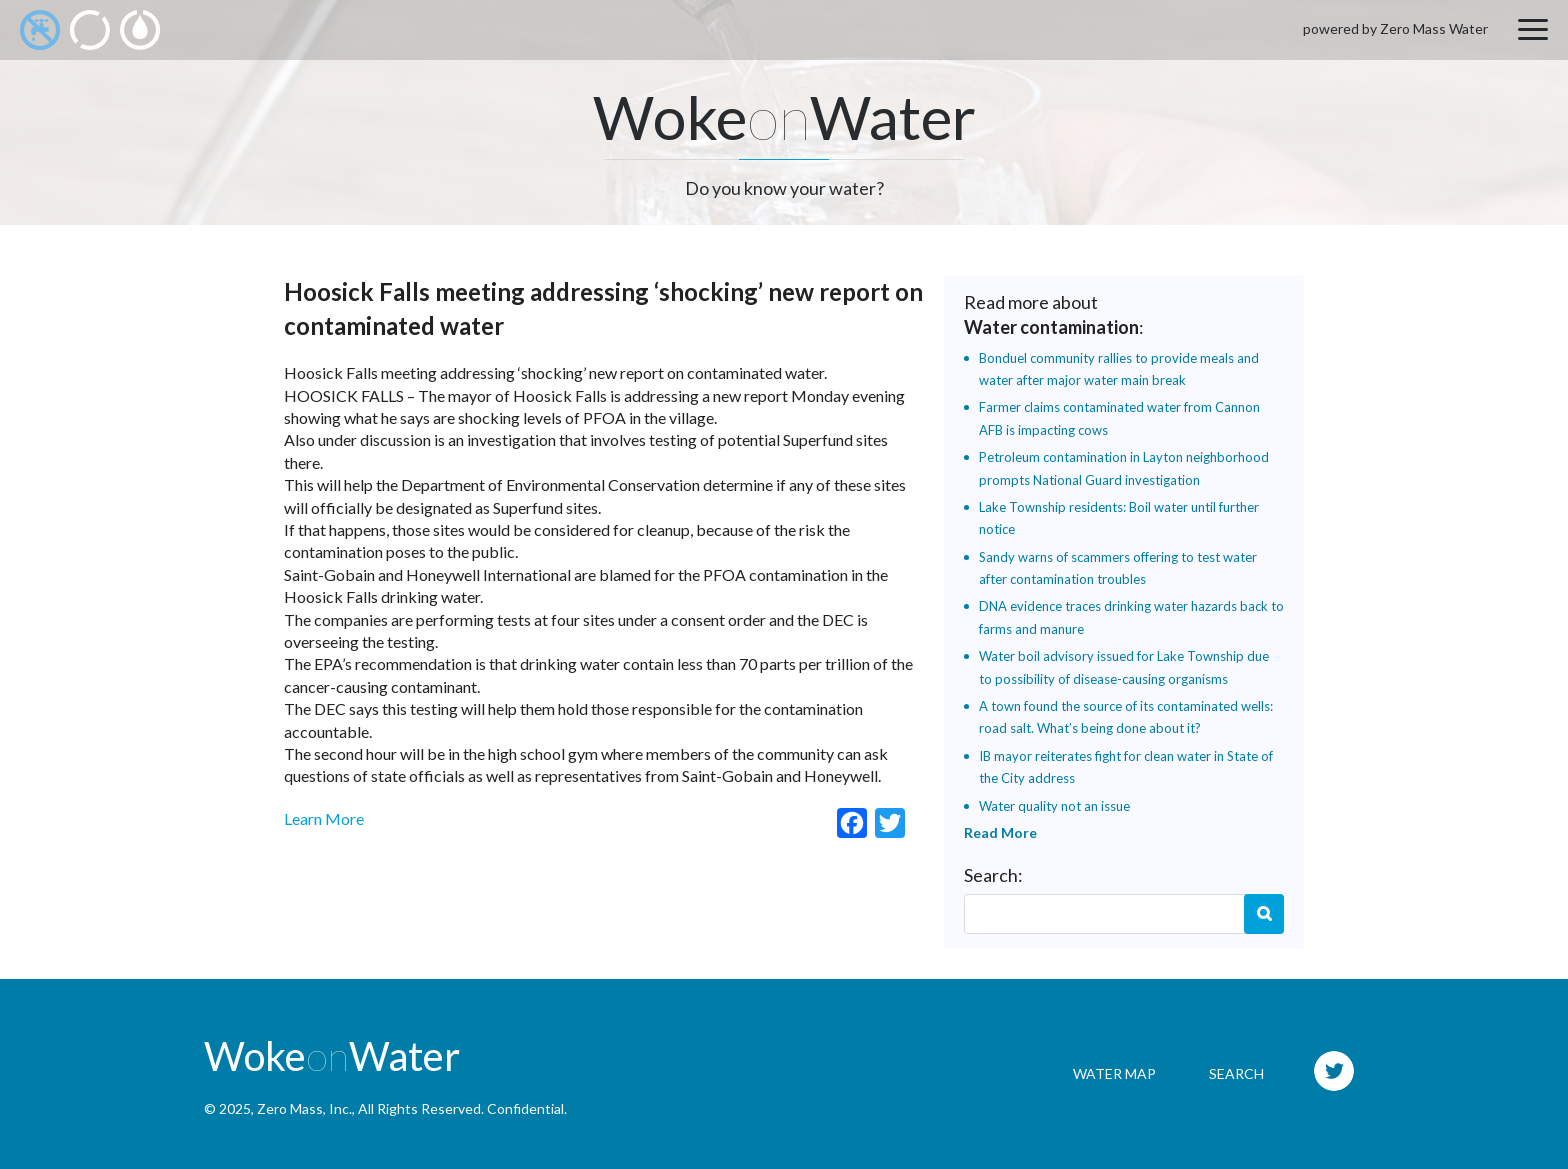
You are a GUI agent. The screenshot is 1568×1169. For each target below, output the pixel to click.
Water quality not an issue (1054, 806)
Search (1264, 914)
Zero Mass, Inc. (304, 1108)
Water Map (1114, 1073)
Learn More (324, 818)
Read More (1000, 832)
